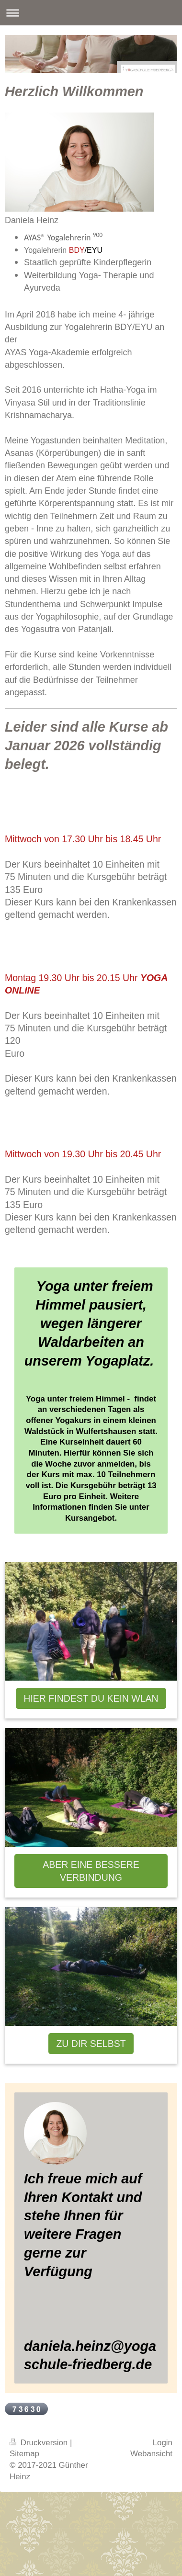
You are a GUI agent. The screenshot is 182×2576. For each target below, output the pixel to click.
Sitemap (24, 2453)
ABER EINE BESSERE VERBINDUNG (91, 1870)
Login (162, 2442)
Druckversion (40, 2442)
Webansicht (151, 2453)
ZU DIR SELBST (90, 2043)
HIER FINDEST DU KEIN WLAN (90, 1698)
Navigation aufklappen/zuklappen (91, 12)
